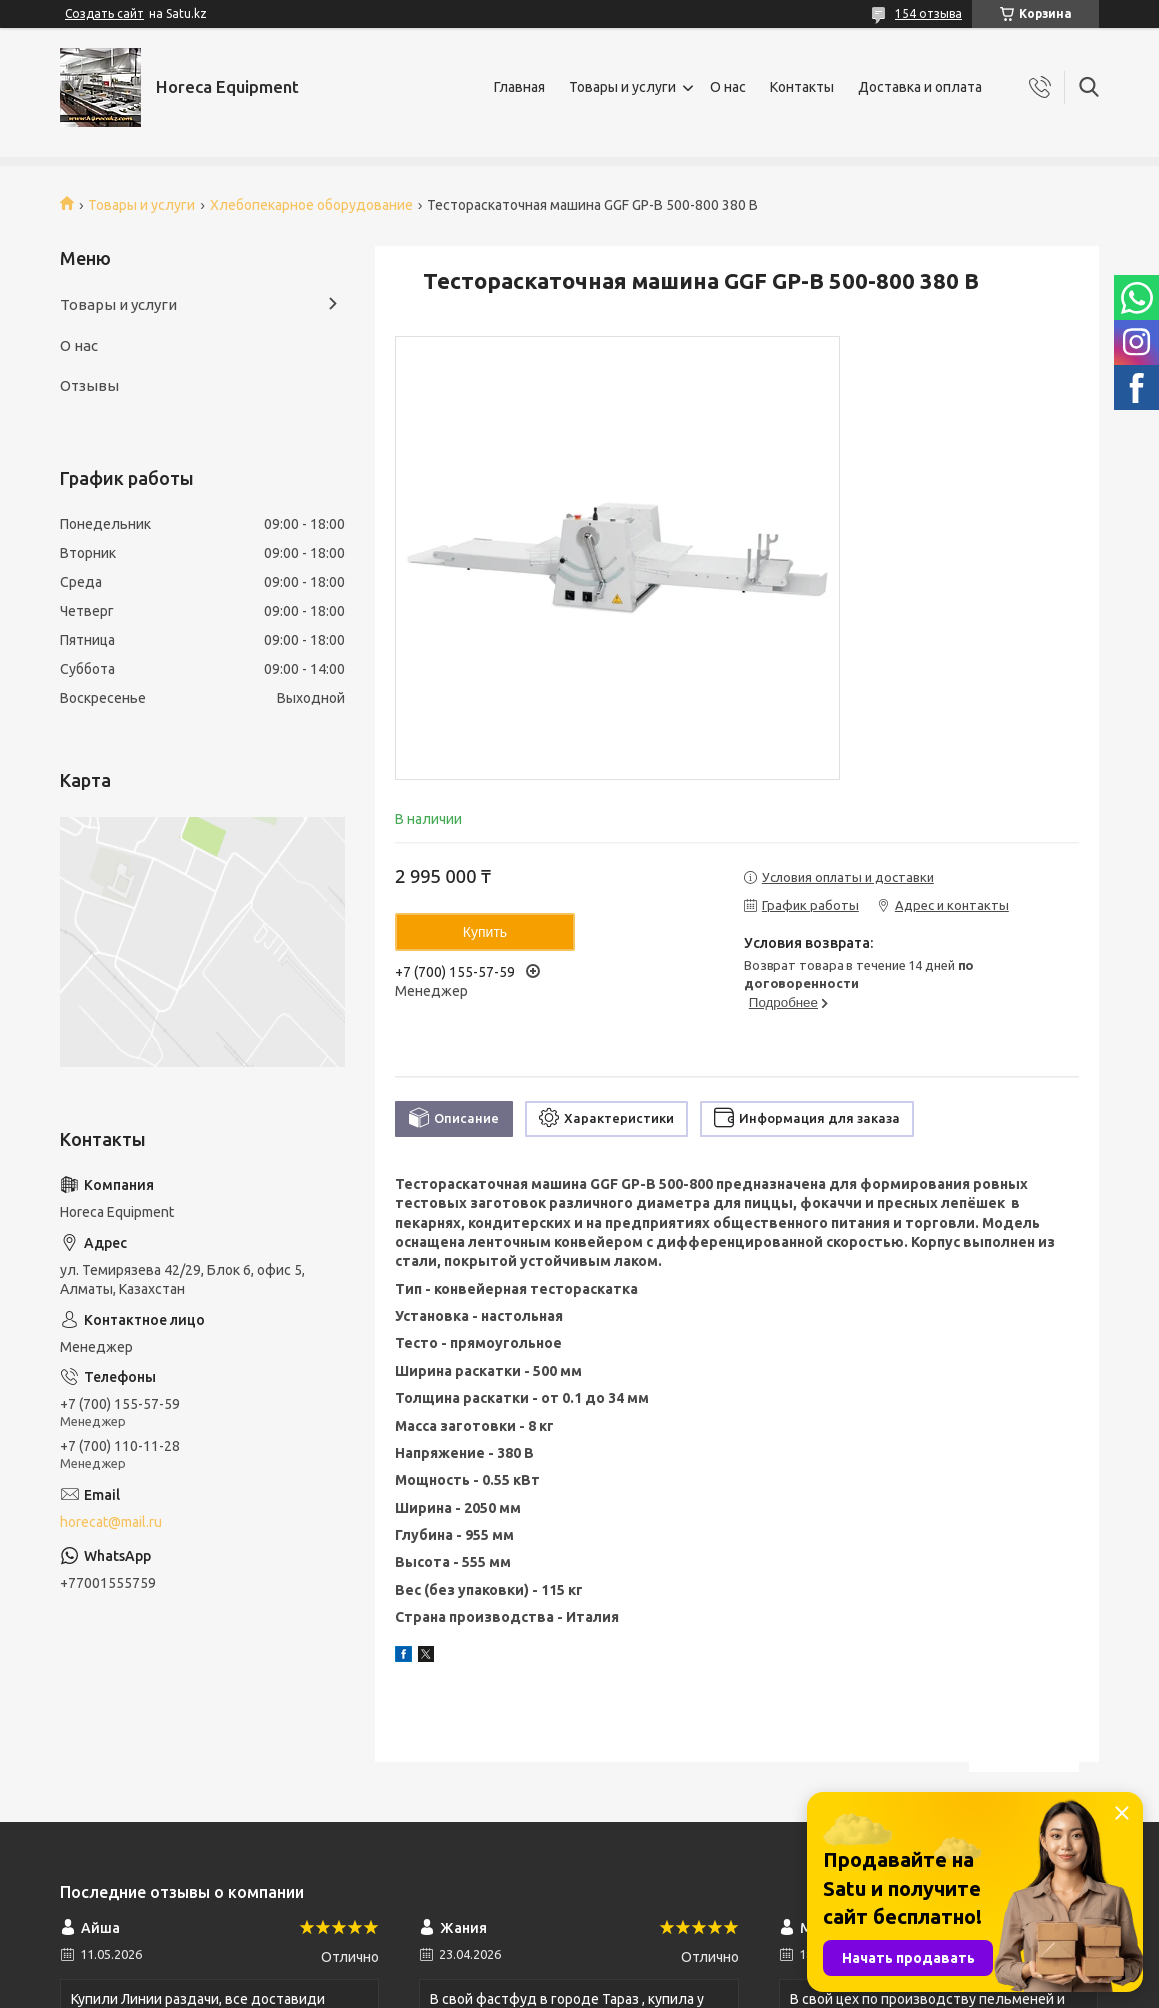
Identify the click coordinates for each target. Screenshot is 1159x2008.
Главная (519, 87)
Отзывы (89, 385)
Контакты (802, 87)
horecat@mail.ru (111, 1522)
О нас (728, 87)
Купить (485, 932)
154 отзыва (928, 13)
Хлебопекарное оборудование (311, 205)
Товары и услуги (622, 87)
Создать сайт (104, 13)
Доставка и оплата (920, 87)
